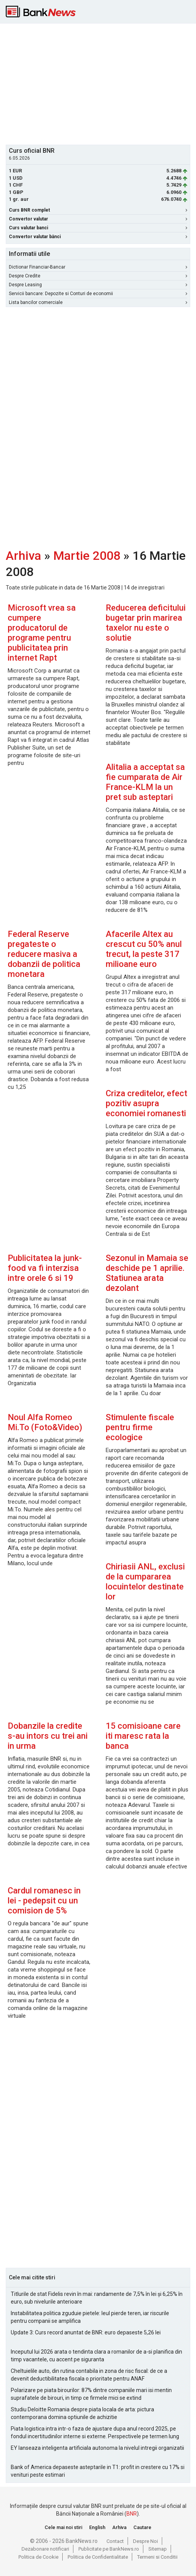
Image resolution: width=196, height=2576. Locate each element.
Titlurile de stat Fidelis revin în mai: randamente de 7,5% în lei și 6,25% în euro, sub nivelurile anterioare (97, 2298)
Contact (115, 2541)
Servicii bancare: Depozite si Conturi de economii (98, 293)
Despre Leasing (98, 284)
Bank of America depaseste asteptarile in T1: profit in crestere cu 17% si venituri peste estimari (97, 2471)
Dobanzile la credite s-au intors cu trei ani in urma (48, 1736)
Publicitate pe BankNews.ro (108, 2549)
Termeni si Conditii (157, 2557)
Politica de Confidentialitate (98, 2557)
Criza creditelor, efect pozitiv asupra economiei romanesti (146, 1103)
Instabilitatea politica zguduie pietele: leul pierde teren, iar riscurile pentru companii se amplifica (90, 2317)
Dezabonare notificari (45, 2549)
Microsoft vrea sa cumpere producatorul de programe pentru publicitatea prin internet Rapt (42, 633)
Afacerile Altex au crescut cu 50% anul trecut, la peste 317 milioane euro (144, 949)
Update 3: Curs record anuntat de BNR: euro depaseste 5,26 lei (86, 2332)
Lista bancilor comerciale (98, 302)
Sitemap (157, 2549)
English (97, 2527)
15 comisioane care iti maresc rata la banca (143, 1736)
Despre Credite (98, 276)
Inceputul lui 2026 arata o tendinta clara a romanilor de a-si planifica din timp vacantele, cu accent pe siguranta (96, 2355)
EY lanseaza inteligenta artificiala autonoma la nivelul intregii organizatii (97, 2448)
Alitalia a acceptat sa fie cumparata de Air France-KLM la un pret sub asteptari (145, 782)
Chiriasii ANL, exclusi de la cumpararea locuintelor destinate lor (145, 1581)
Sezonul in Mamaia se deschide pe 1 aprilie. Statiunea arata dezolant (147, 1273)
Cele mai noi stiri (63, 2527)
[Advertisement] (101, 83)
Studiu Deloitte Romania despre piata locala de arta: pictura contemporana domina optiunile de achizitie (82, 2413)
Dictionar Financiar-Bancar (98, 267)
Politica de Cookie (38, 2557)
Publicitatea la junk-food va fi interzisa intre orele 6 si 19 (45, 1268)
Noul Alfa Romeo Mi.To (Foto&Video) (45, 1422)
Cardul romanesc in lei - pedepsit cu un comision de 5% (44, 1900)
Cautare (142, 2527)
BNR (131, 2514)
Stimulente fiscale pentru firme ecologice (140, 1427)
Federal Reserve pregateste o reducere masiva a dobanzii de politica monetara (44, 954)
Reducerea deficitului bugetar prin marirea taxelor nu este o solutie (146, 623)
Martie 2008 (86, 555)
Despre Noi (145, 2541)
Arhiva (23, 555)
